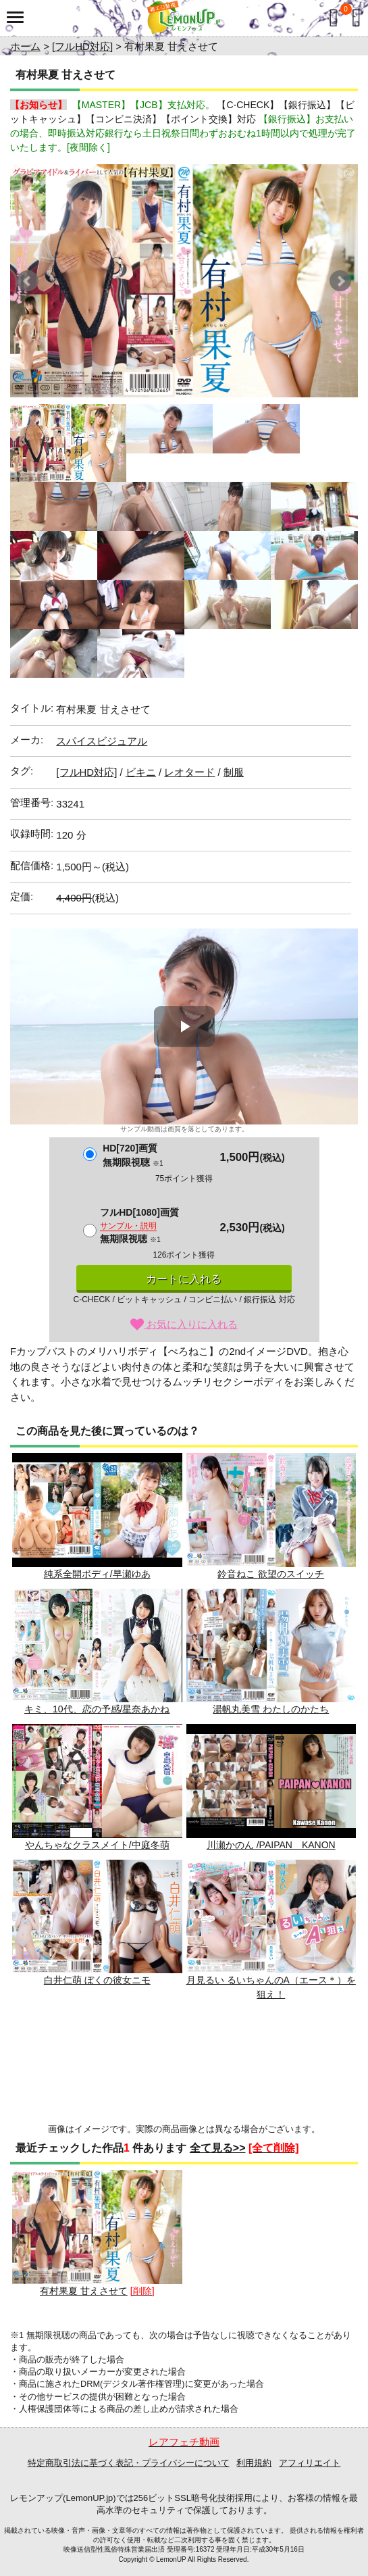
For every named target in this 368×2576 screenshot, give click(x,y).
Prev (27, 281)
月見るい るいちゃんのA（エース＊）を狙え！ (271, 1930)
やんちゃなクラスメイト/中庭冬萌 (97, 1787)
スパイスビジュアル (101, 741)
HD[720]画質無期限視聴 (133, 1155)
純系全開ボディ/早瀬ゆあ (97, 1516)
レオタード (189, 772)
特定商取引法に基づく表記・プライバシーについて (129, 2463)
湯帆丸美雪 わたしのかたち (271, 1652)
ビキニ (141, 772)
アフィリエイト (309, 2463)
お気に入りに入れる (184, 1324)
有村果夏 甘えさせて (97, 2233)
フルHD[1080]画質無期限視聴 (139, 1225)
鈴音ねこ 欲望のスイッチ (271, 1516)
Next (340, 281)
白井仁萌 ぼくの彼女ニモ (97, 1923)
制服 (234, 772)
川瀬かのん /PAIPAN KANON (271, 1787)
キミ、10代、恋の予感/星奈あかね (97, 1652)
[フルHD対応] (82, 46)
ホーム (25, 46)
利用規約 (253, 2463)
